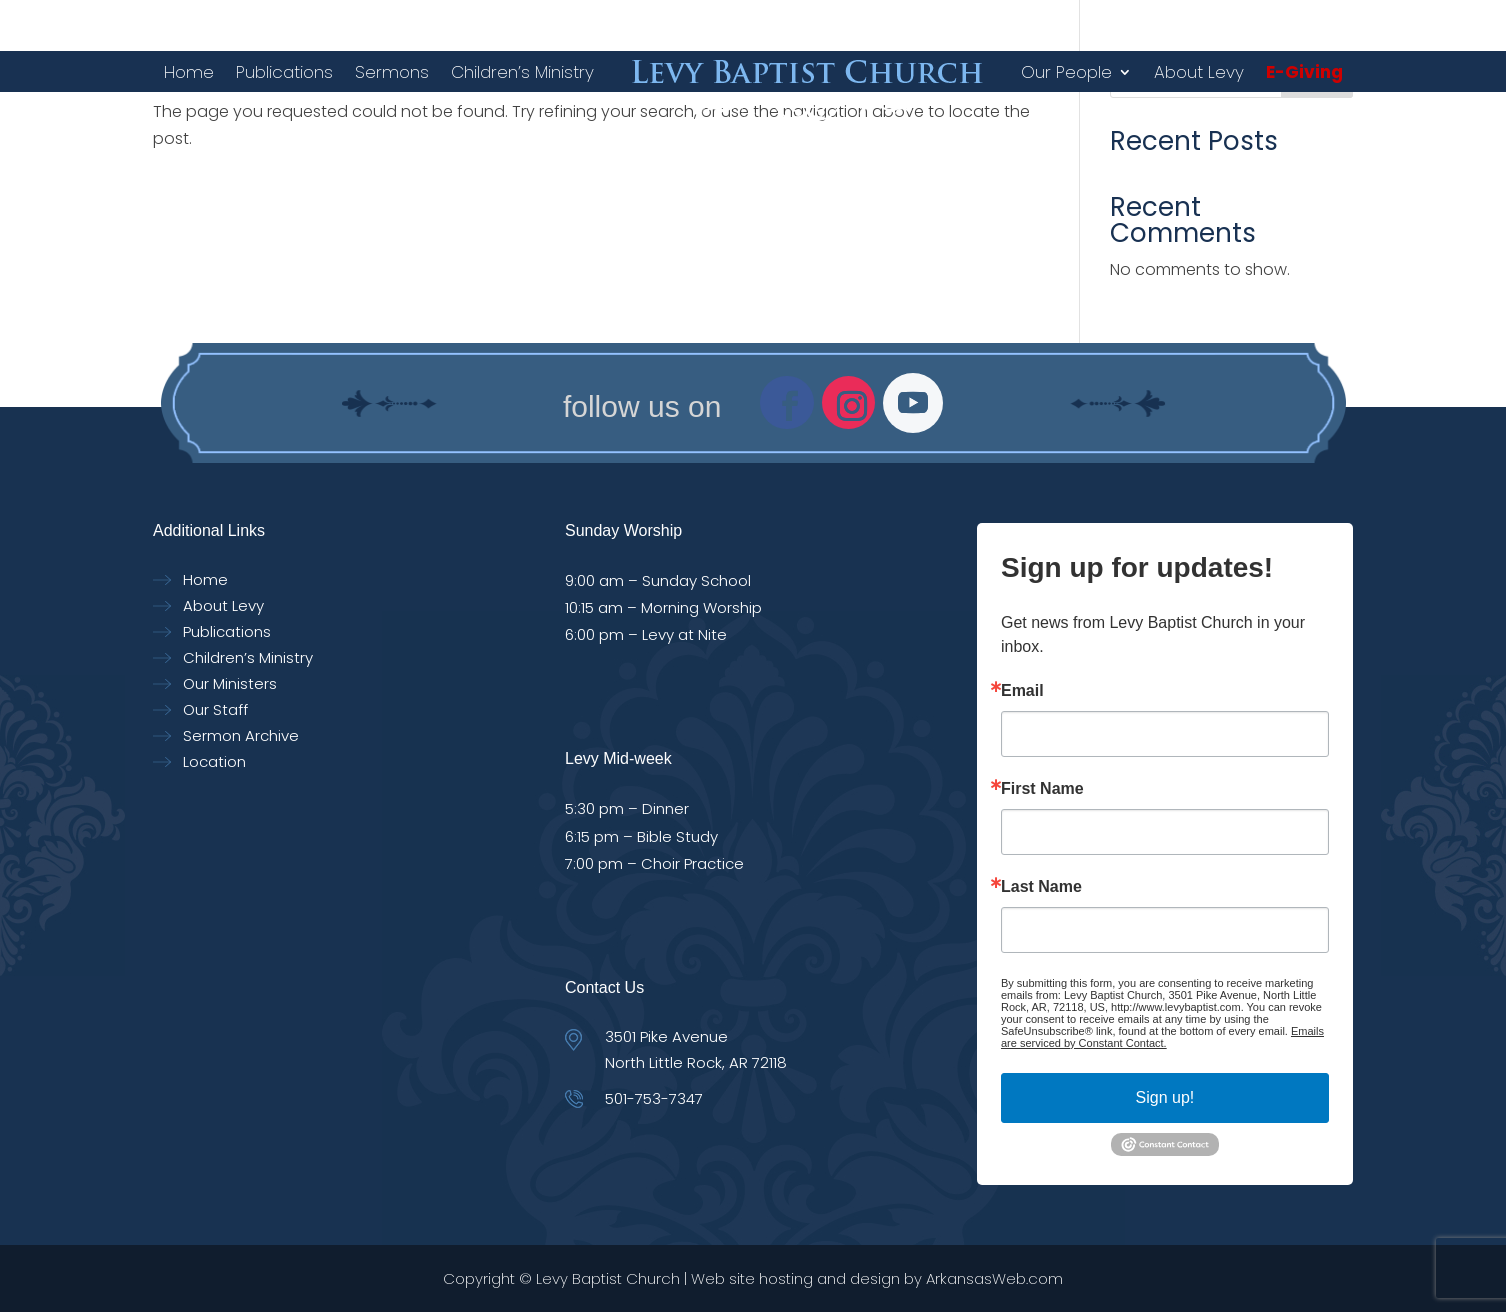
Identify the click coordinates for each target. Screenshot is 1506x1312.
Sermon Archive (241, 735)
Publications (284, 72)
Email (1022, 691)
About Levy (1199, 72)
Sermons (392, 72)
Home (189, 72)
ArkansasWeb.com (994, 1278)
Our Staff (215, 709)
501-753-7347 (654, 1098)
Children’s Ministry (522, 72)
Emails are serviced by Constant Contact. (1162, 1037)
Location (214, 761)
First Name (1042, 789)
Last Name (1041, 887)
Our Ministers (230, 683)
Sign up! (1165, 1097)
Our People (1066, 72)
